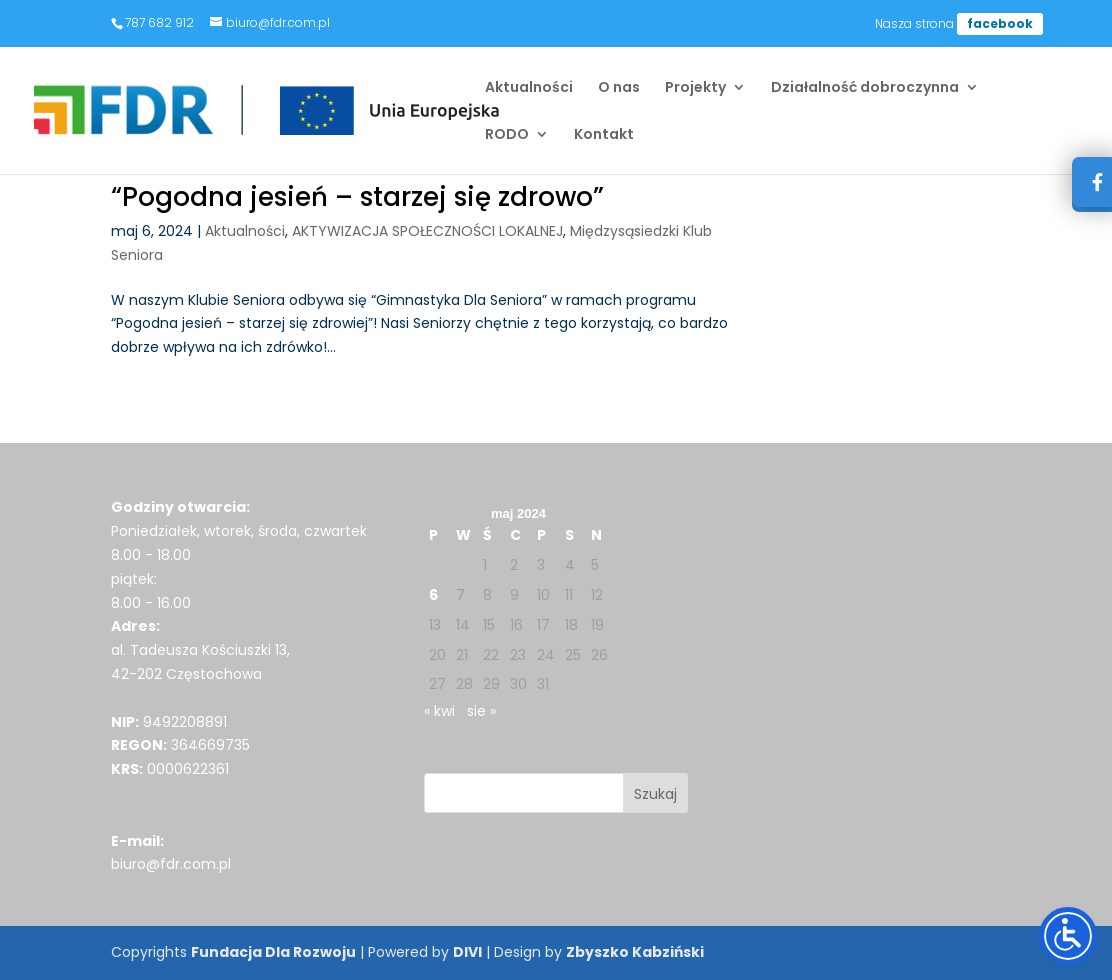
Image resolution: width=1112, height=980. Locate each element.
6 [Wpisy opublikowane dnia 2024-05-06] (433, 595)
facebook (1000, 23)
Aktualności (529, 88)
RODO (507, 135)
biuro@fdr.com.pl (171, 864)
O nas (619, 88)
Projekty (695, 88)
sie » (481, 711)
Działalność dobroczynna (865, 88)
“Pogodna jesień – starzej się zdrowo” (357, 197)
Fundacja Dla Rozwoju (273, 952)
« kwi (439, 711)
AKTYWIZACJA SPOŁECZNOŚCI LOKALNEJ (427, 231)
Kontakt (604, 135)
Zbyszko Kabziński (635, 952)
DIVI (467, 952)
